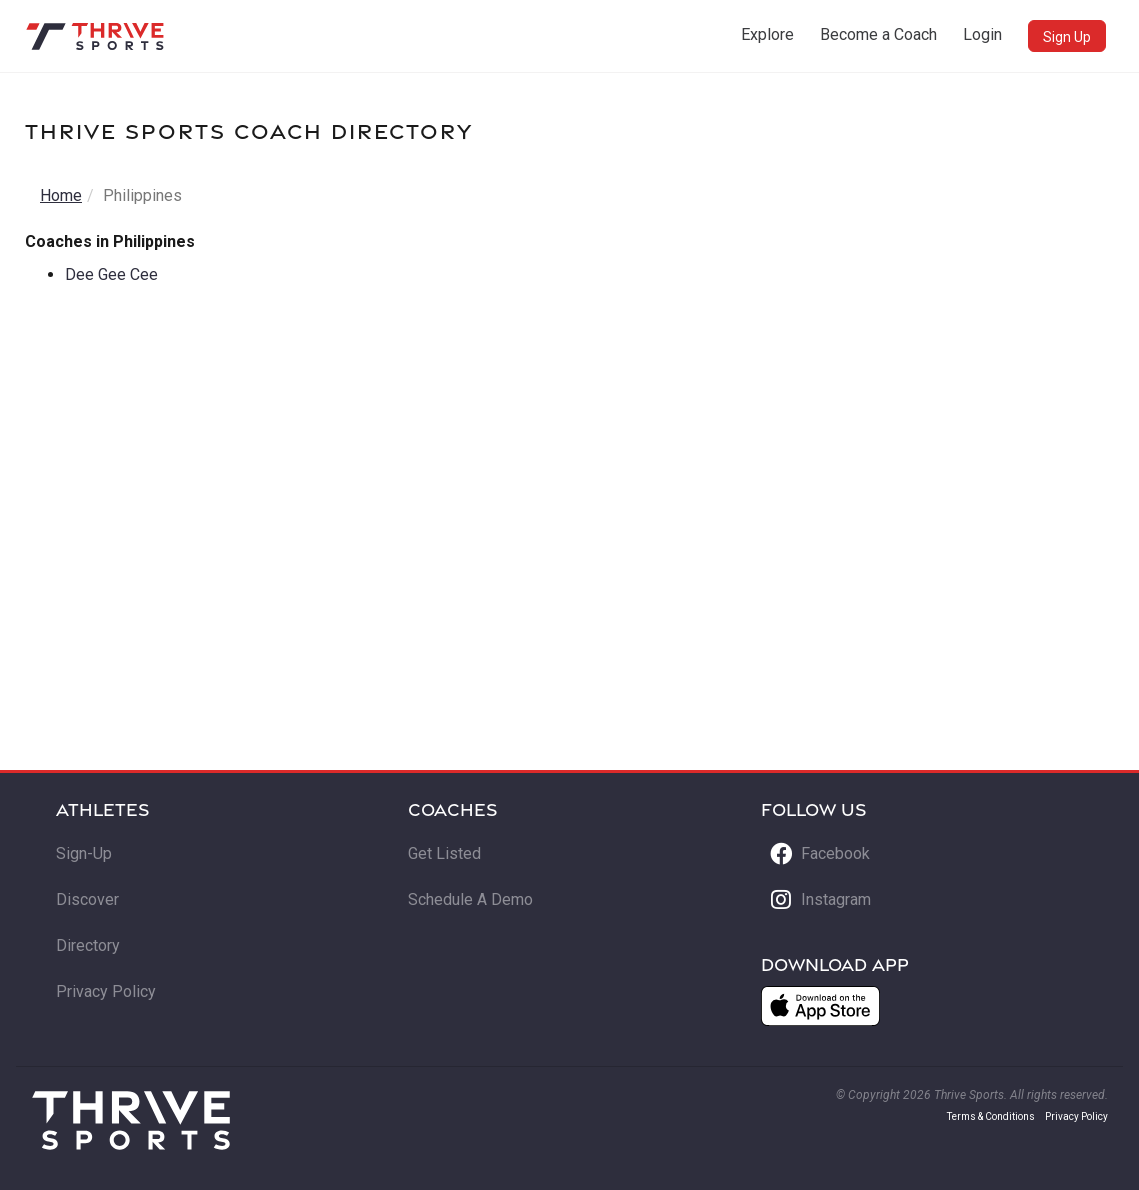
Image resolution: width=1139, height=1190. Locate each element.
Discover (87, 899)
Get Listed (444, 853)
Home (61, 195)
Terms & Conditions (991, 1116)
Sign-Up (84, 853)
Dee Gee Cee (111, 274)
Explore (767, 34)
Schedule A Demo (470, 899)
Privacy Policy (106, 991)
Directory (88, 945)
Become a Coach (878, 34)
